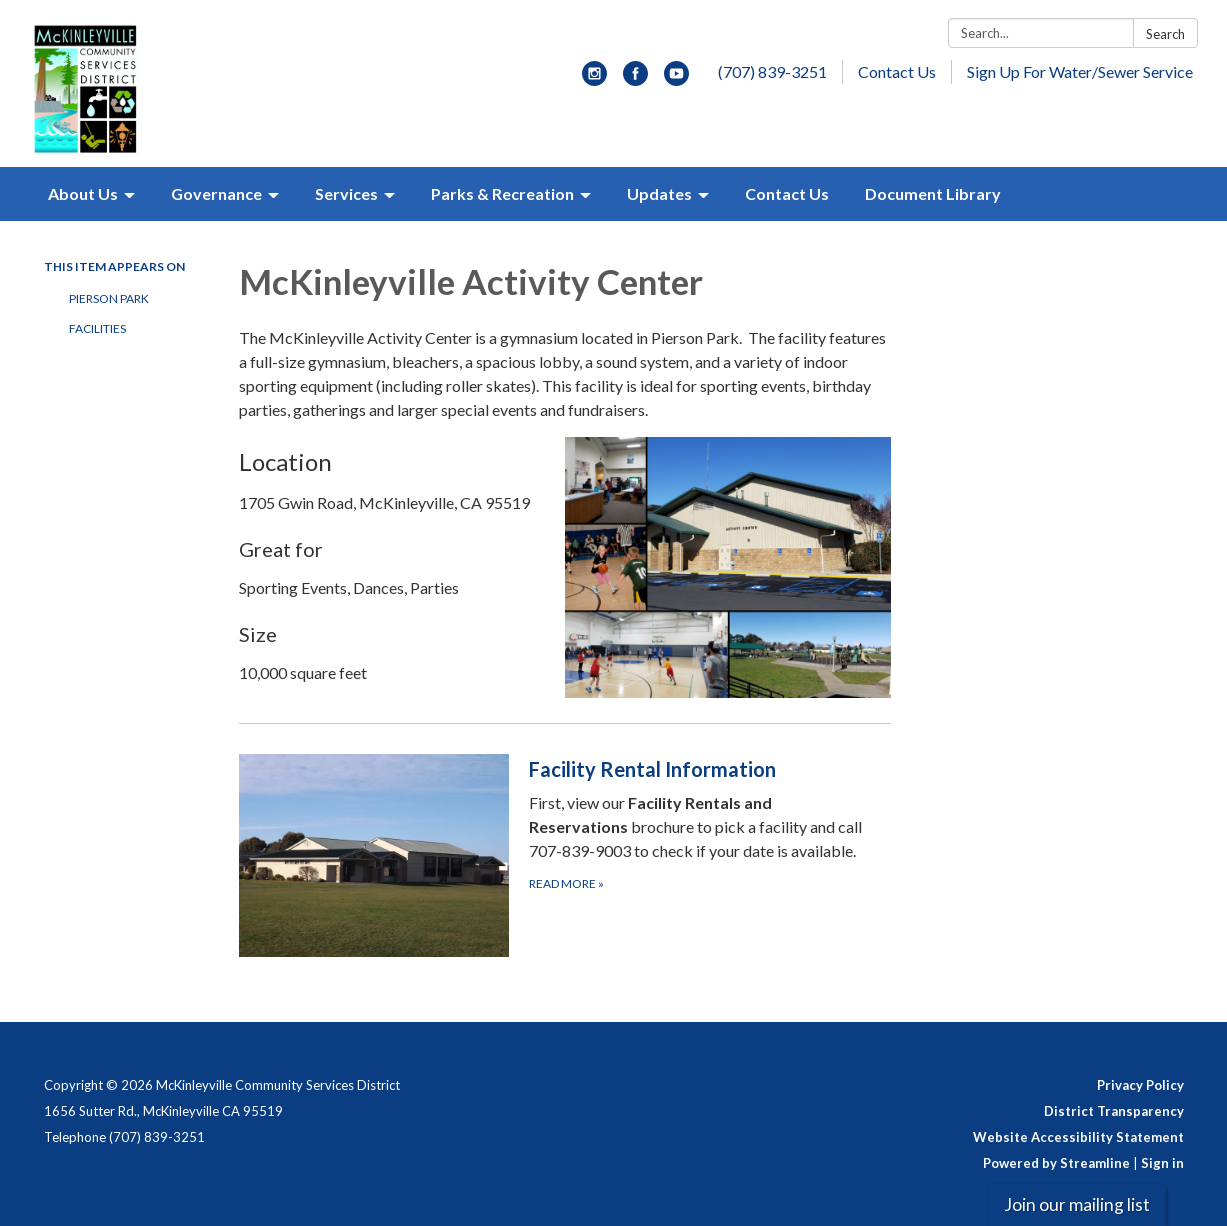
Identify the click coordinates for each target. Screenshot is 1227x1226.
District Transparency (1114, 1111)
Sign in (1162, 1163)
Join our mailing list (1077, 1204)
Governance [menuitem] (216, 193)
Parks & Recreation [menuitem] (502, 193)
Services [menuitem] (346, 193)
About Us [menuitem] (83, 193)
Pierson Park (109, 298)
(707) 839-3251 (772, 71)
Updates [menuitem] (659, 193)
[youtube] (676, 79)
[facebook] (635, 79)
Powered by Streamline (1056, 1163)
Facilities (97, 328)
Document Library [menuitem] (933, 193)
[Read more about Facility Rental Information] (565, 855)
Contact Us (897, 71)
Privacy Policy (1140, 1085)
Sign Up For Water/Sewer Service (1080, 71)
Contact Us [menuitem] (787, 193)
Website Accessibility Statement (1078, 1137)
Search (1165, 34)
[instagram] (594, 79)
